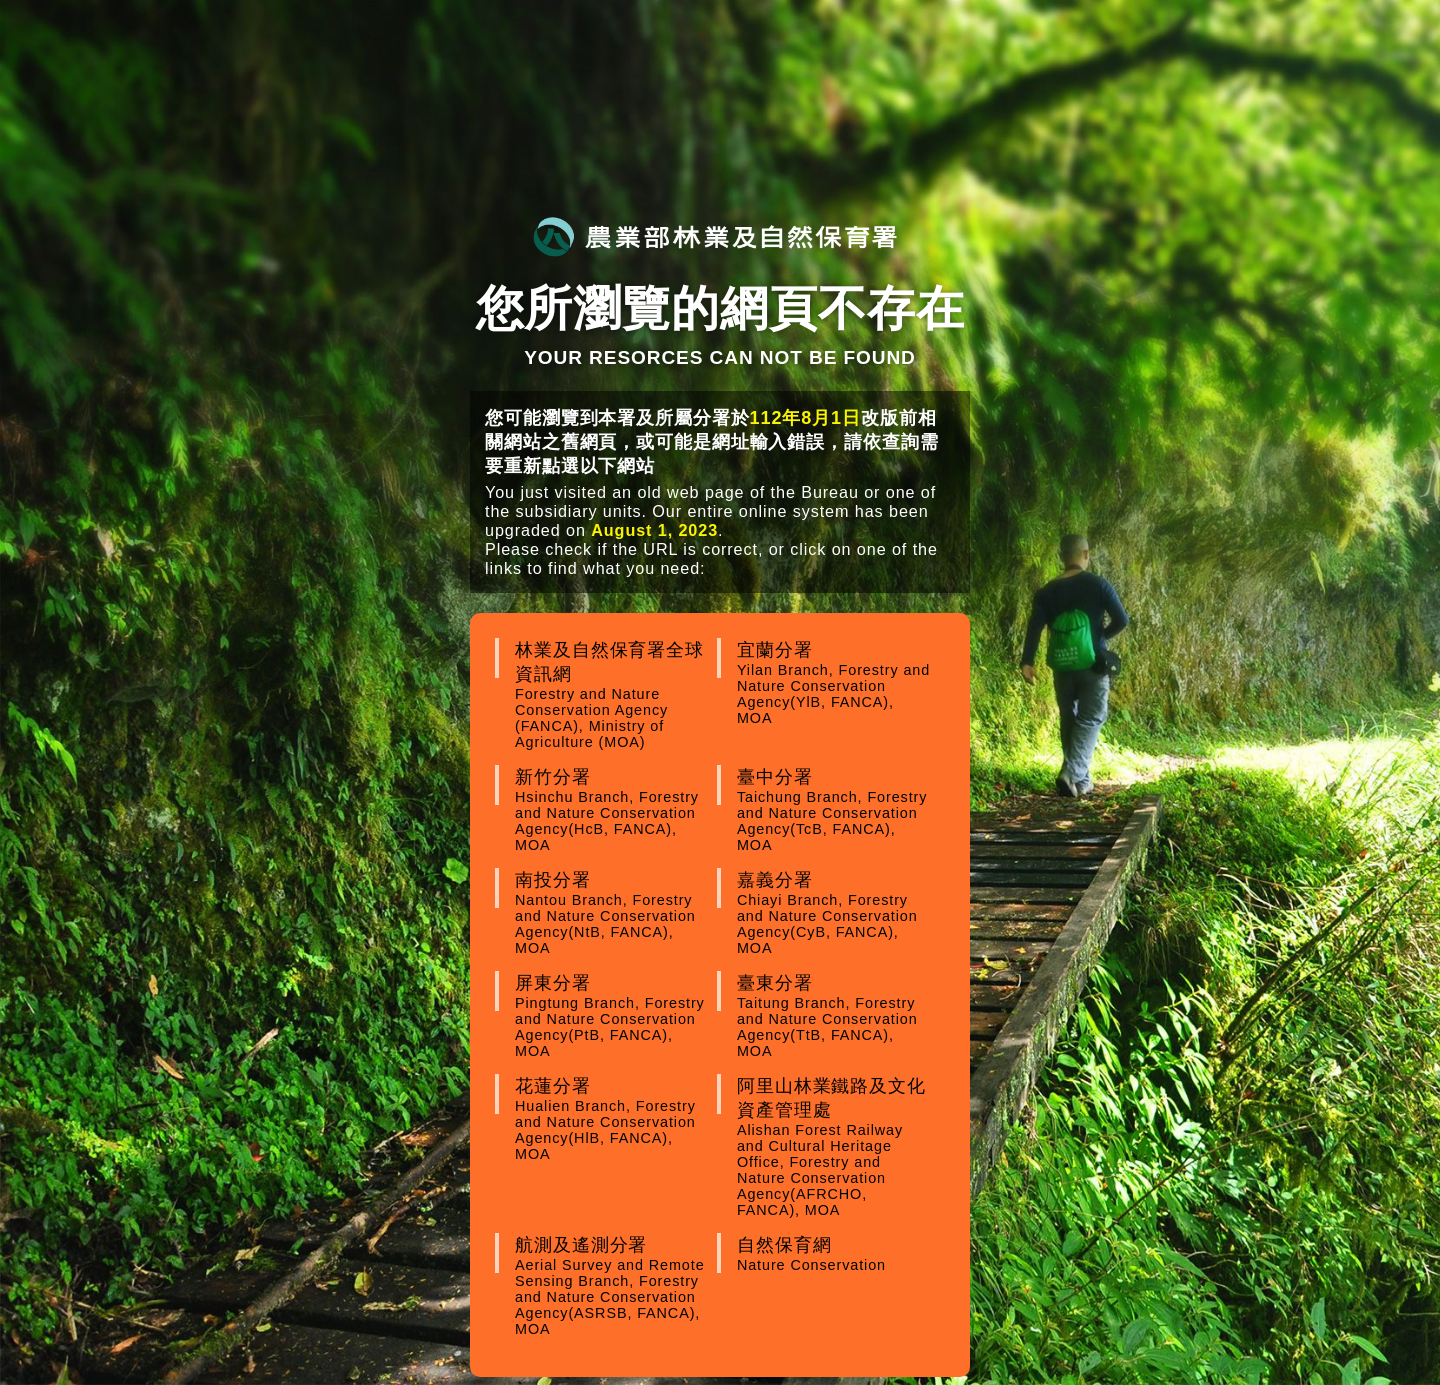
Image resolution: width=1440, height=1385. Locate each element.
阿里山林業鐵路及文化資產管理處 (835, 1147)
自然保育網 (835, 1254)
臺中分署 (835, 810)
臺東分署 (835, 1016)
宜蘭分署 (835, 683)
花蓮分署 (613, 1119)
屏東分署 (613, 1016)
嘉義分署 (835, 913)
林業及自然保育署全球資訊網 (613, 695)
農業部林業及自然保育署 (715, 236)
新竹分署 (613, 810)
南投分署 (613, 913)
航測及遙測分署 (613, 1286)
